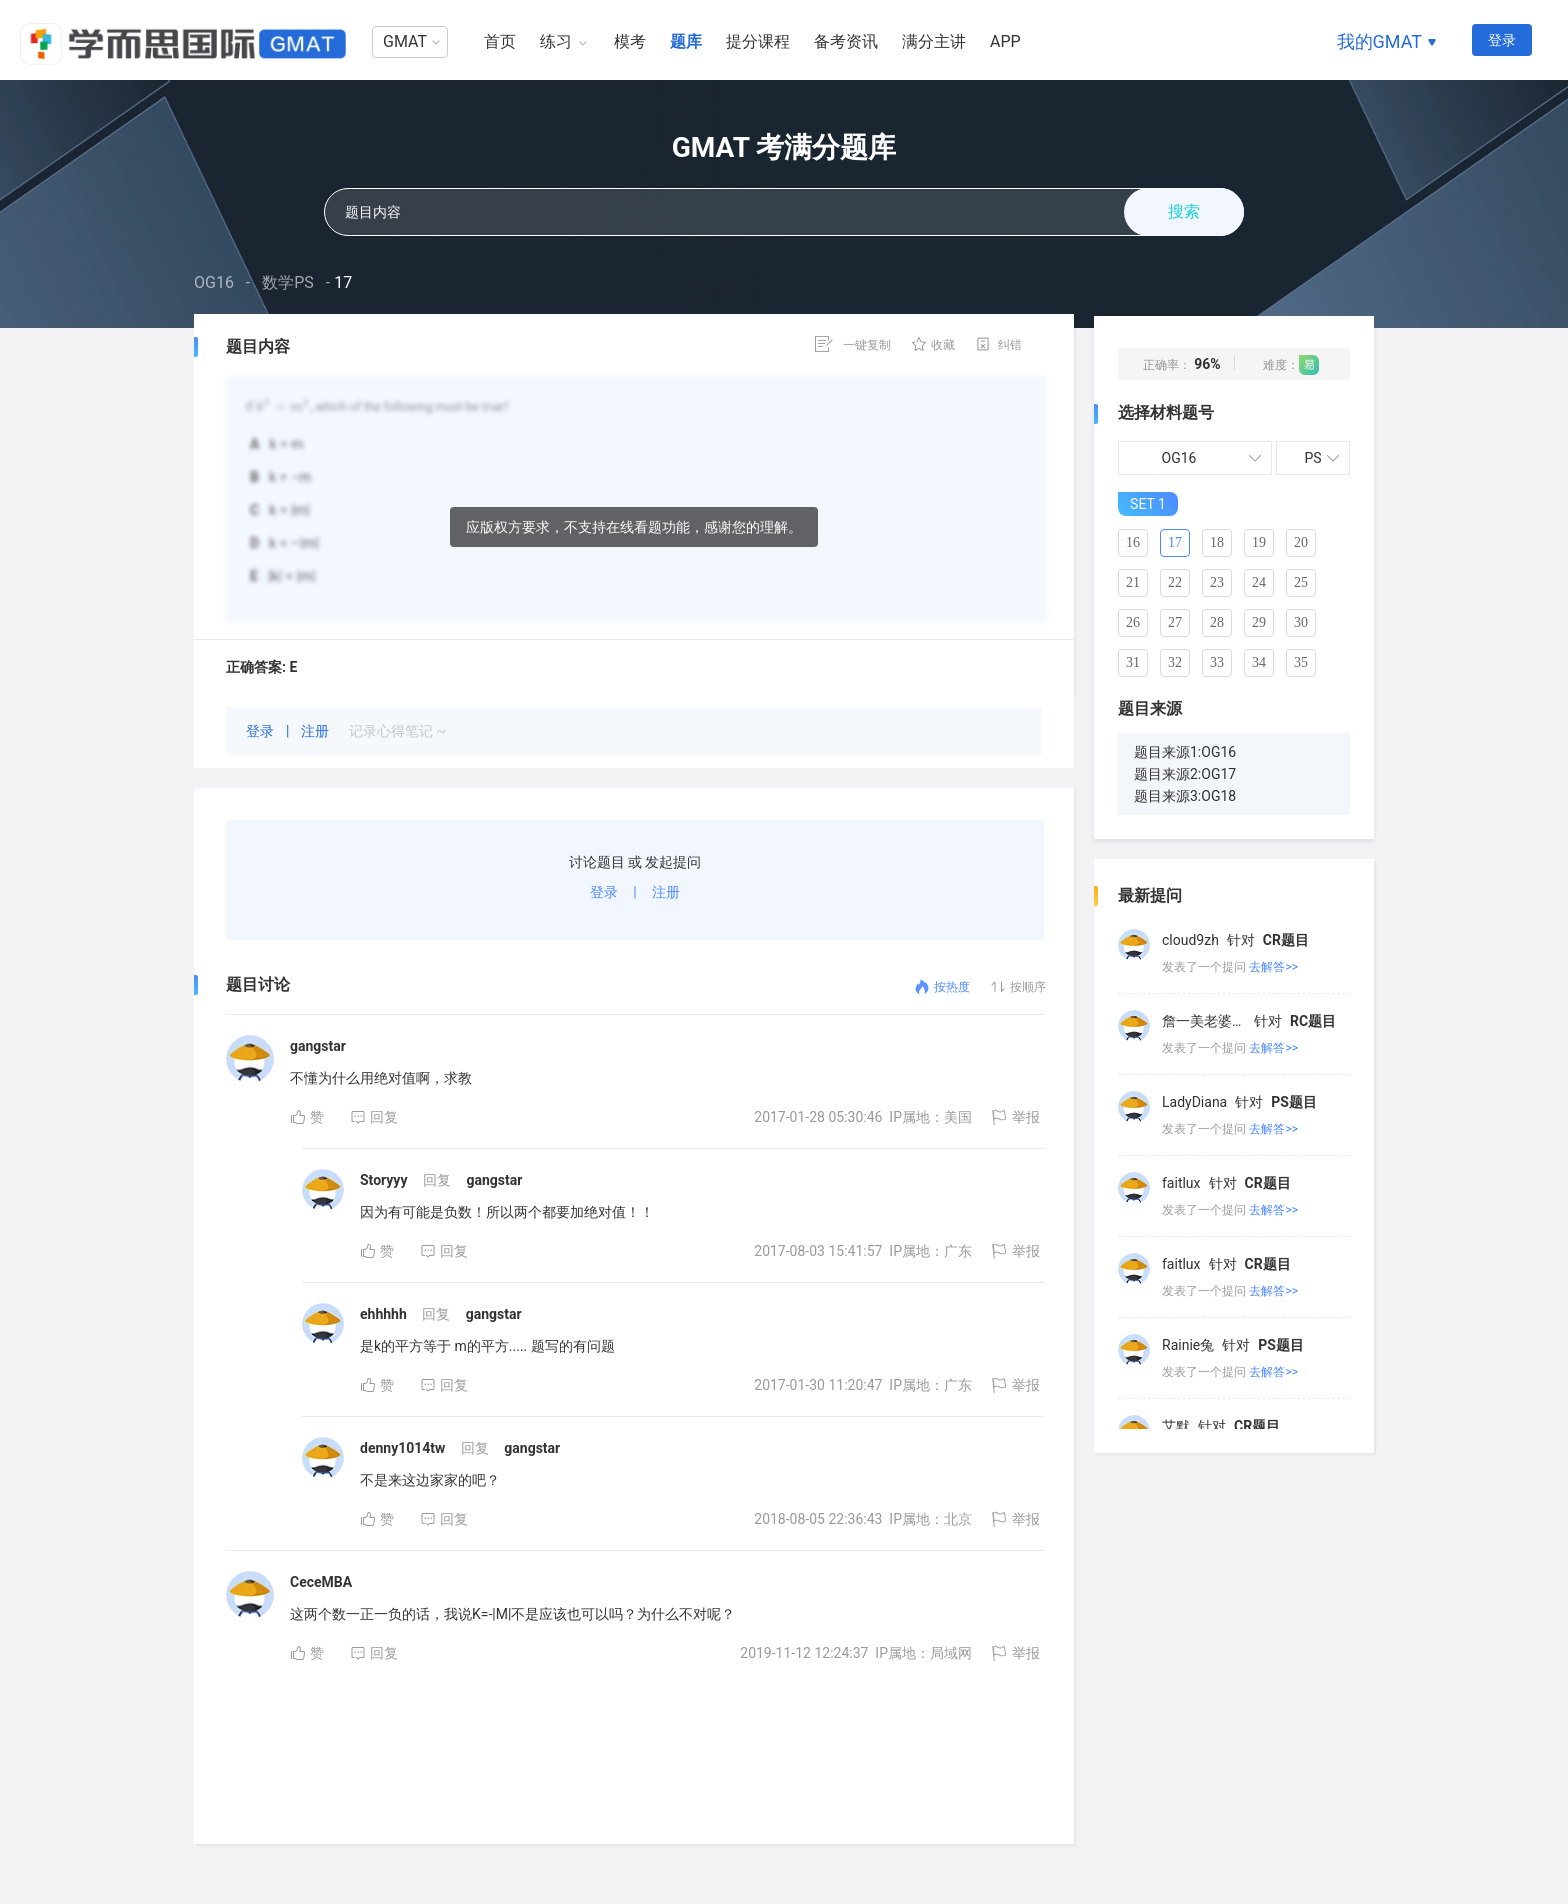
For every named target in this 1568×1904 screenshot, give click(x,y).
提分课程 (758, 41)
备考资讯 (846, 41)
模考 (630, 41)
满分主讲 (934, 41)
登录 (1502, 40)
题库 (686, 41)
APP (1005, 41)
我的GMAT (1379, 41)
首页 (500, 41)
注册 (316, 731)
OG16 (214, 282)
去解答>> (1273, 962)
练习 (556, 41)
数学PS (288, 282)
